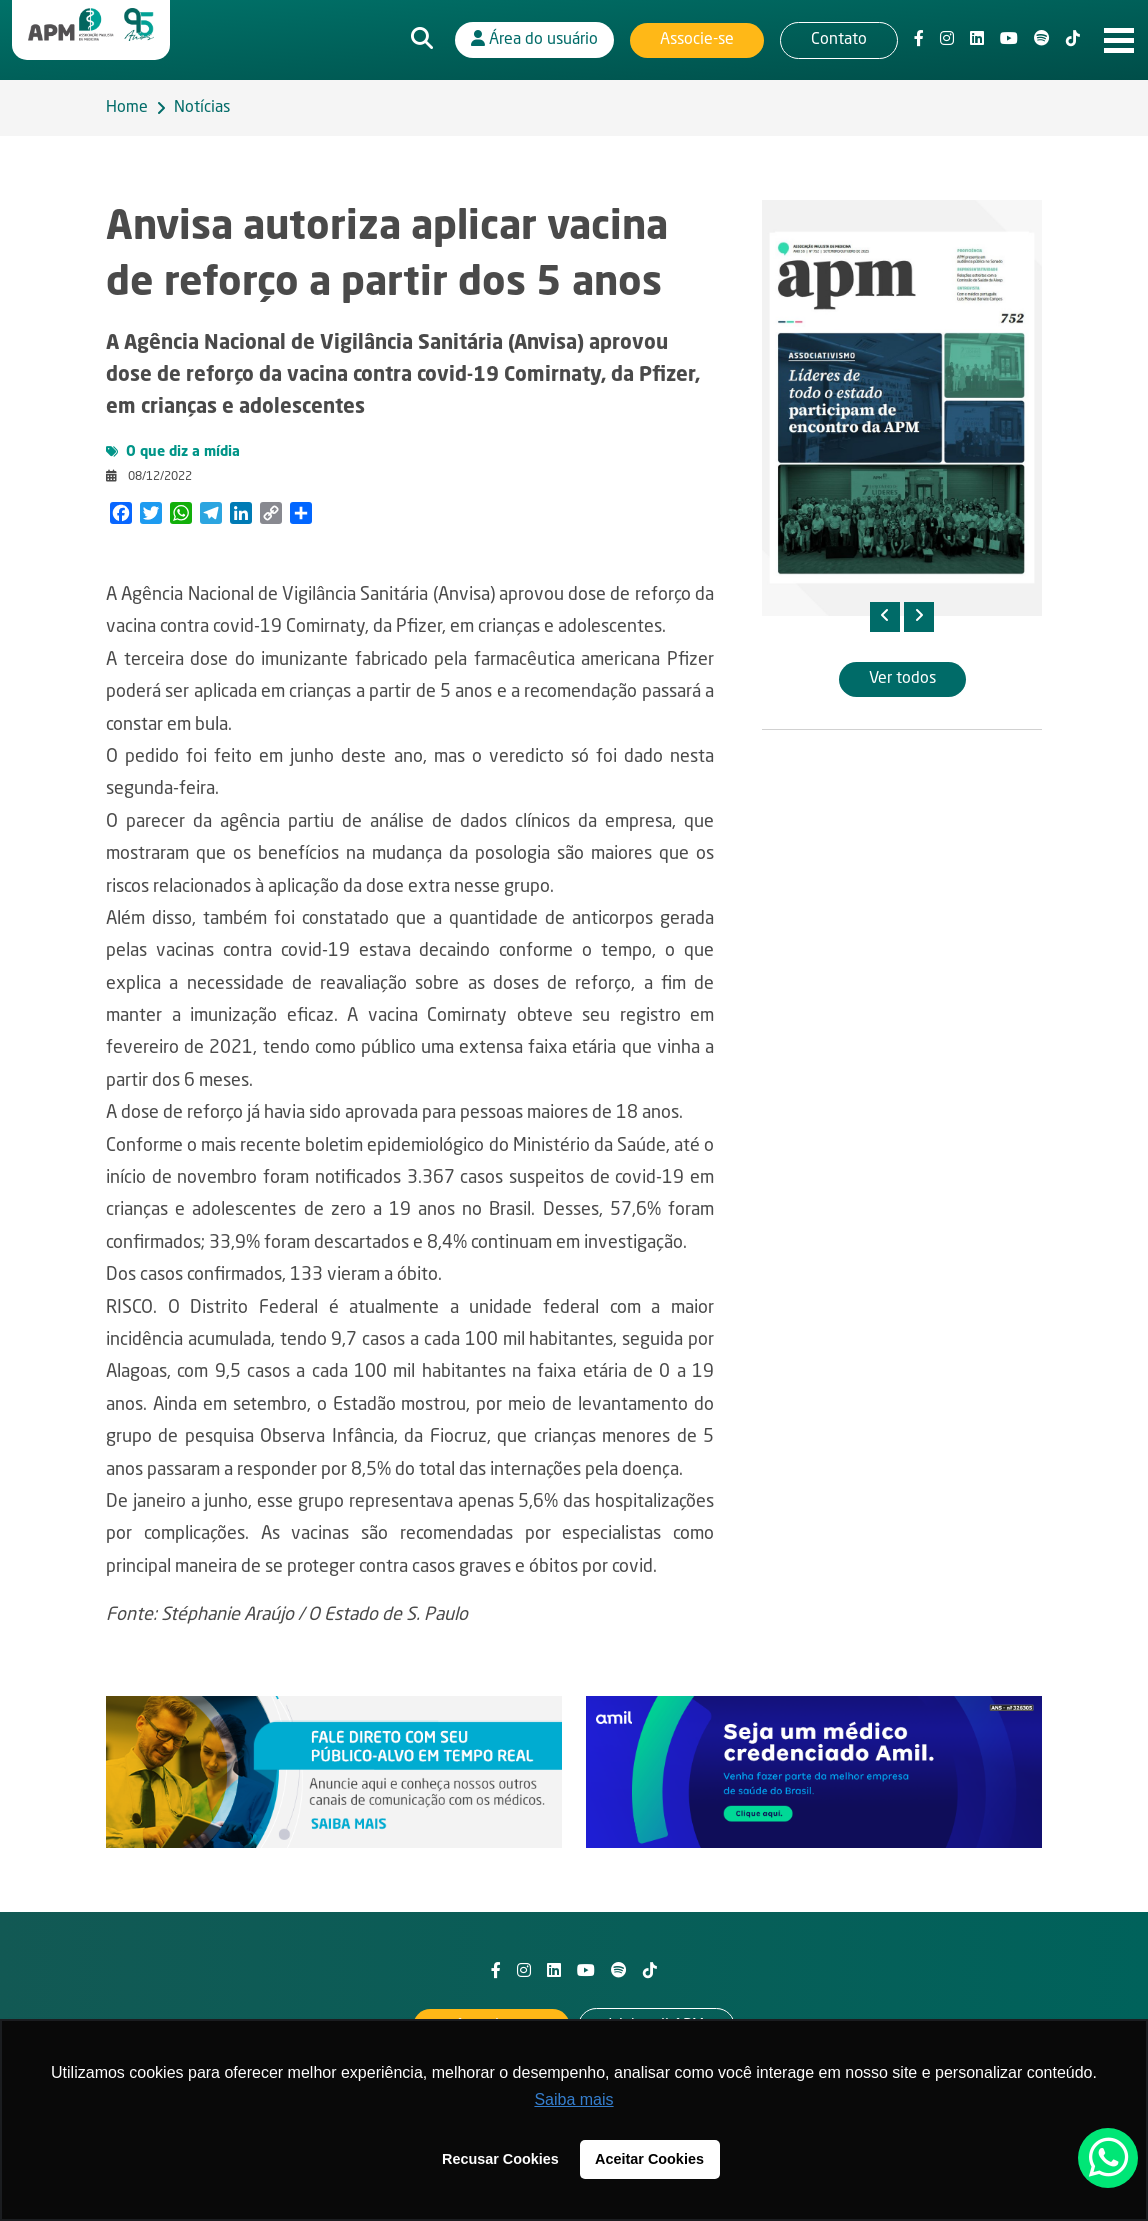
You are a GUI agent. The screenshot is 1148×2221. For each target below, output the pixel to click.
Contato (839, 40)
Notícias (202, 108)
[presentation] (885, 617)
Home (127, 108)
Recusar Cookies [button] (500, 2159)
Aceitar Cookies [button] (649, 2159)
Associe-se (697, 40)
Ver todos (902, 679)
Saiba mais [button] (573, 2099)
